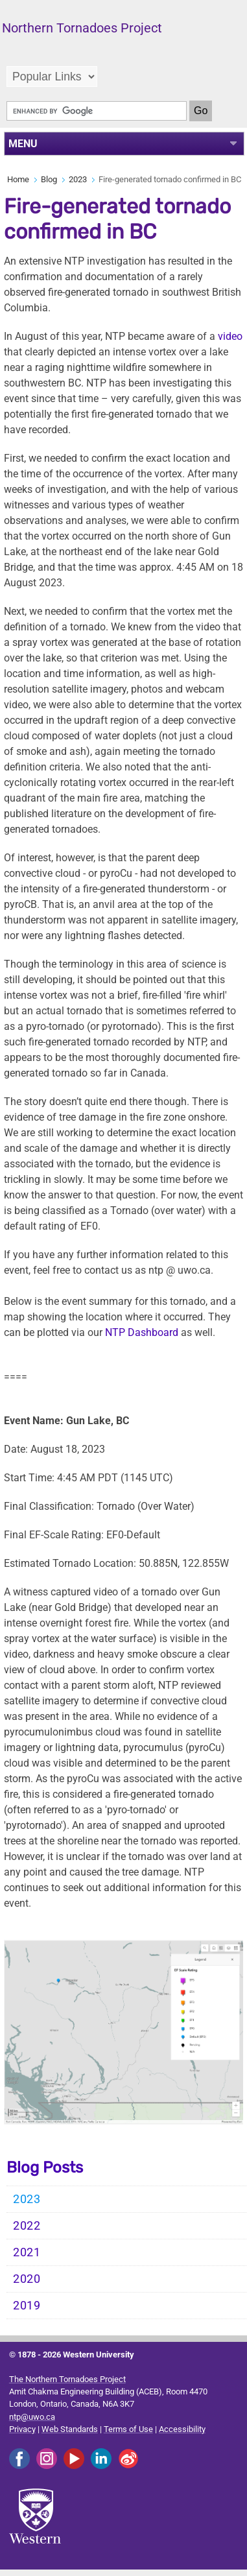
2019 (27, 2305)
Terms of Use (128, 2429)
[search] (96, 111)
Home (18, 179)
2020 (27, 2278)
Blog (49, 179)
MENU (23, 143)
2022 (27, 2225)
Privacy (22, 2429)
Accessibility (182, 2429)
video (230, 336)
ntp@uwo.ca (32, 2417)
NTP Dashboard (141, 1332)
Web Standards (69, 2429)
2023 (78, 179)
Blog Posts (44, 2167)
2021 (27, 2252)
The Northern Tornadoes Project (67, 2379)
